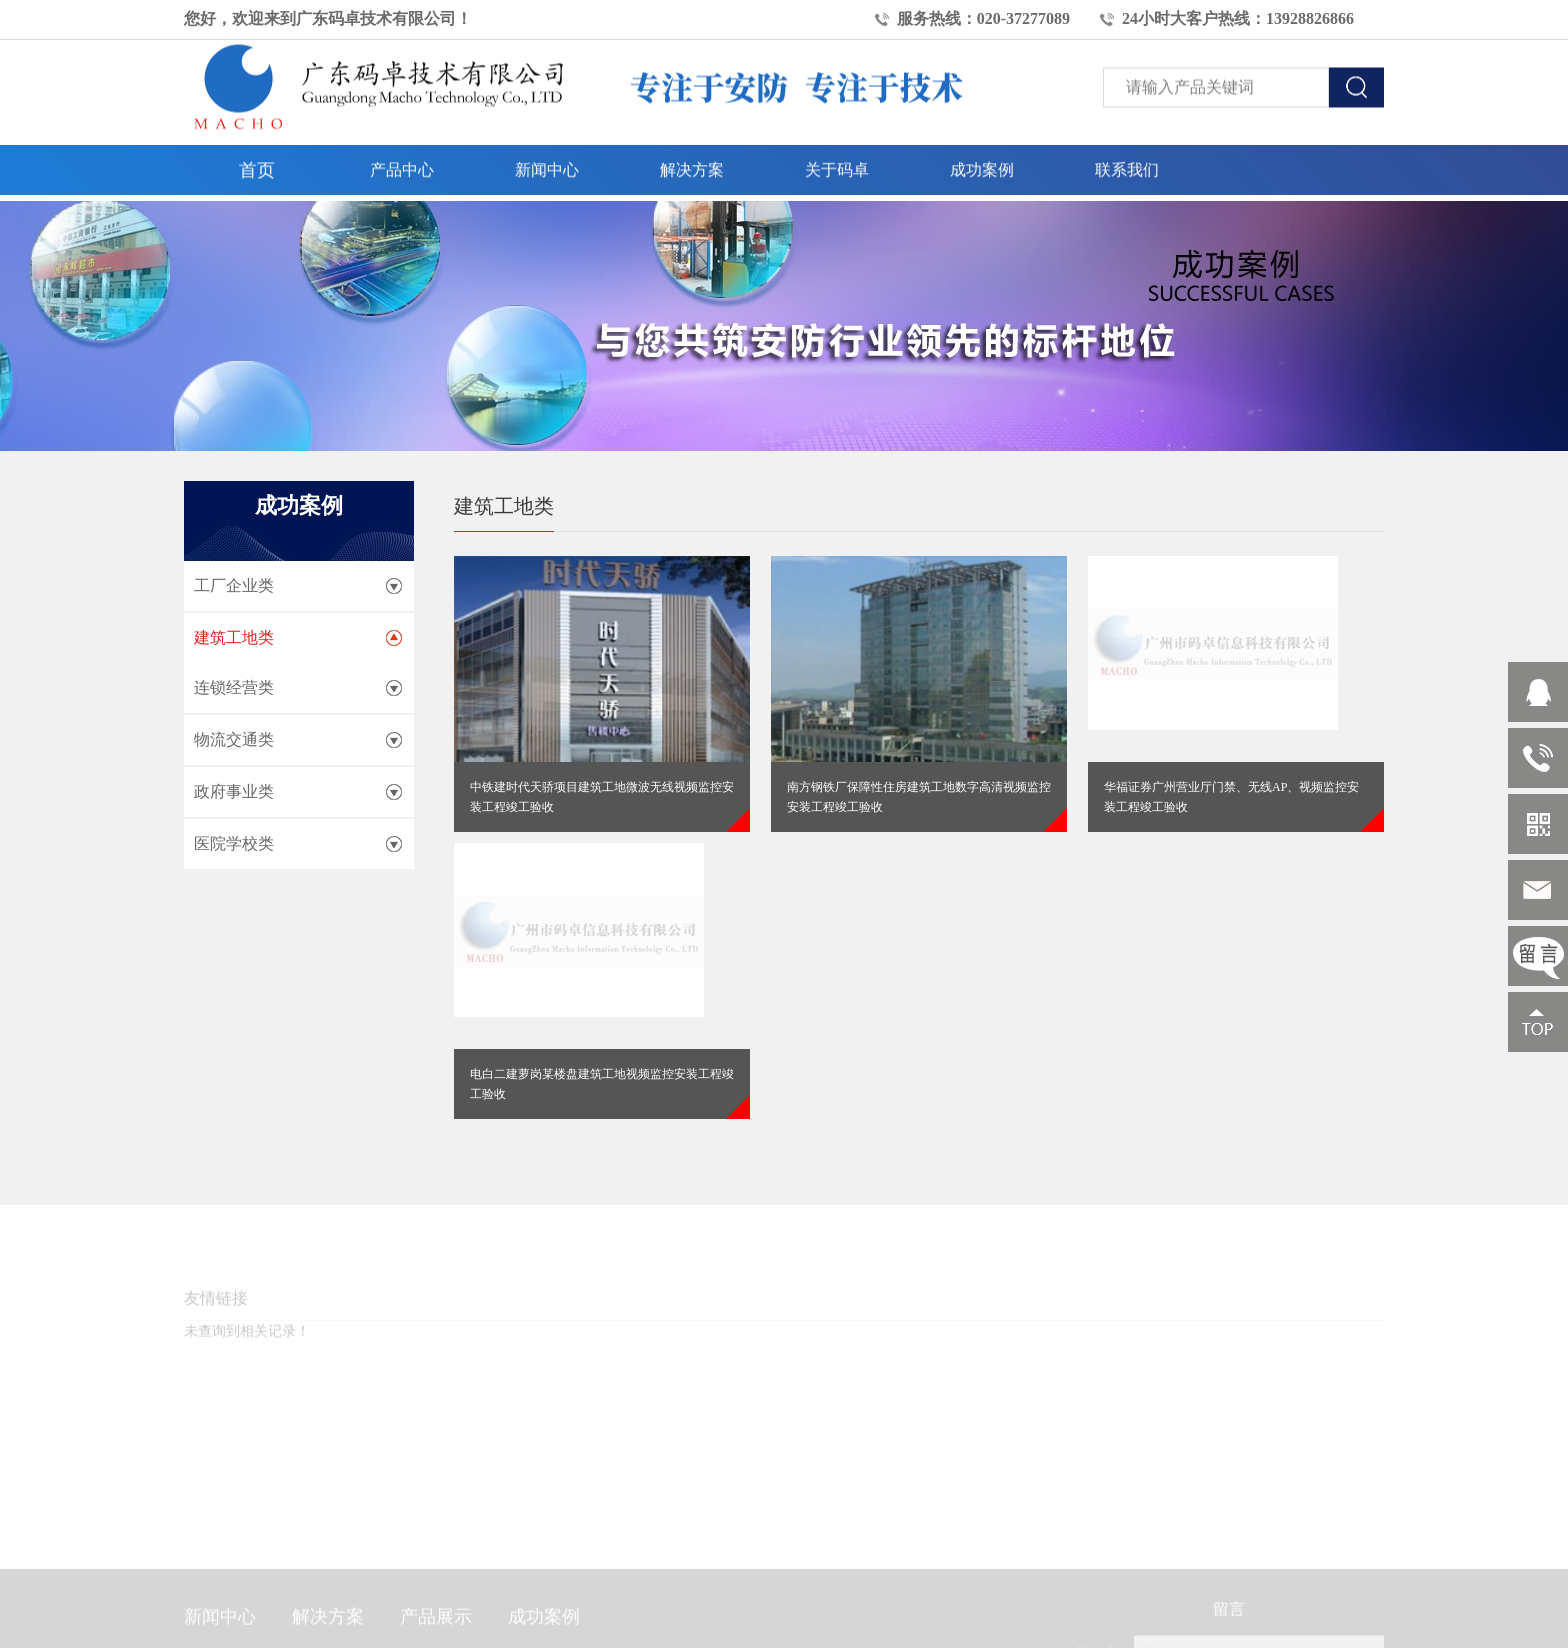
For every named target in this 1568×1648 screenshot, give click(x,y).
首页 (257, 161)
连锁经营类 (234, 687)
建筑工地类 (234, 637)
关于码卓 (837, 160)
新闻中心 (547, 160)
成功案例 (982, 160)
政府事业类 (234, 791)
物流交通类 (234, 739)
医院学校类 (234, 843)
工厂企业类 (234, 585)
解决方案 (692, 160)
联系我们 (1127, 160)
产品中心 (402, 160)
